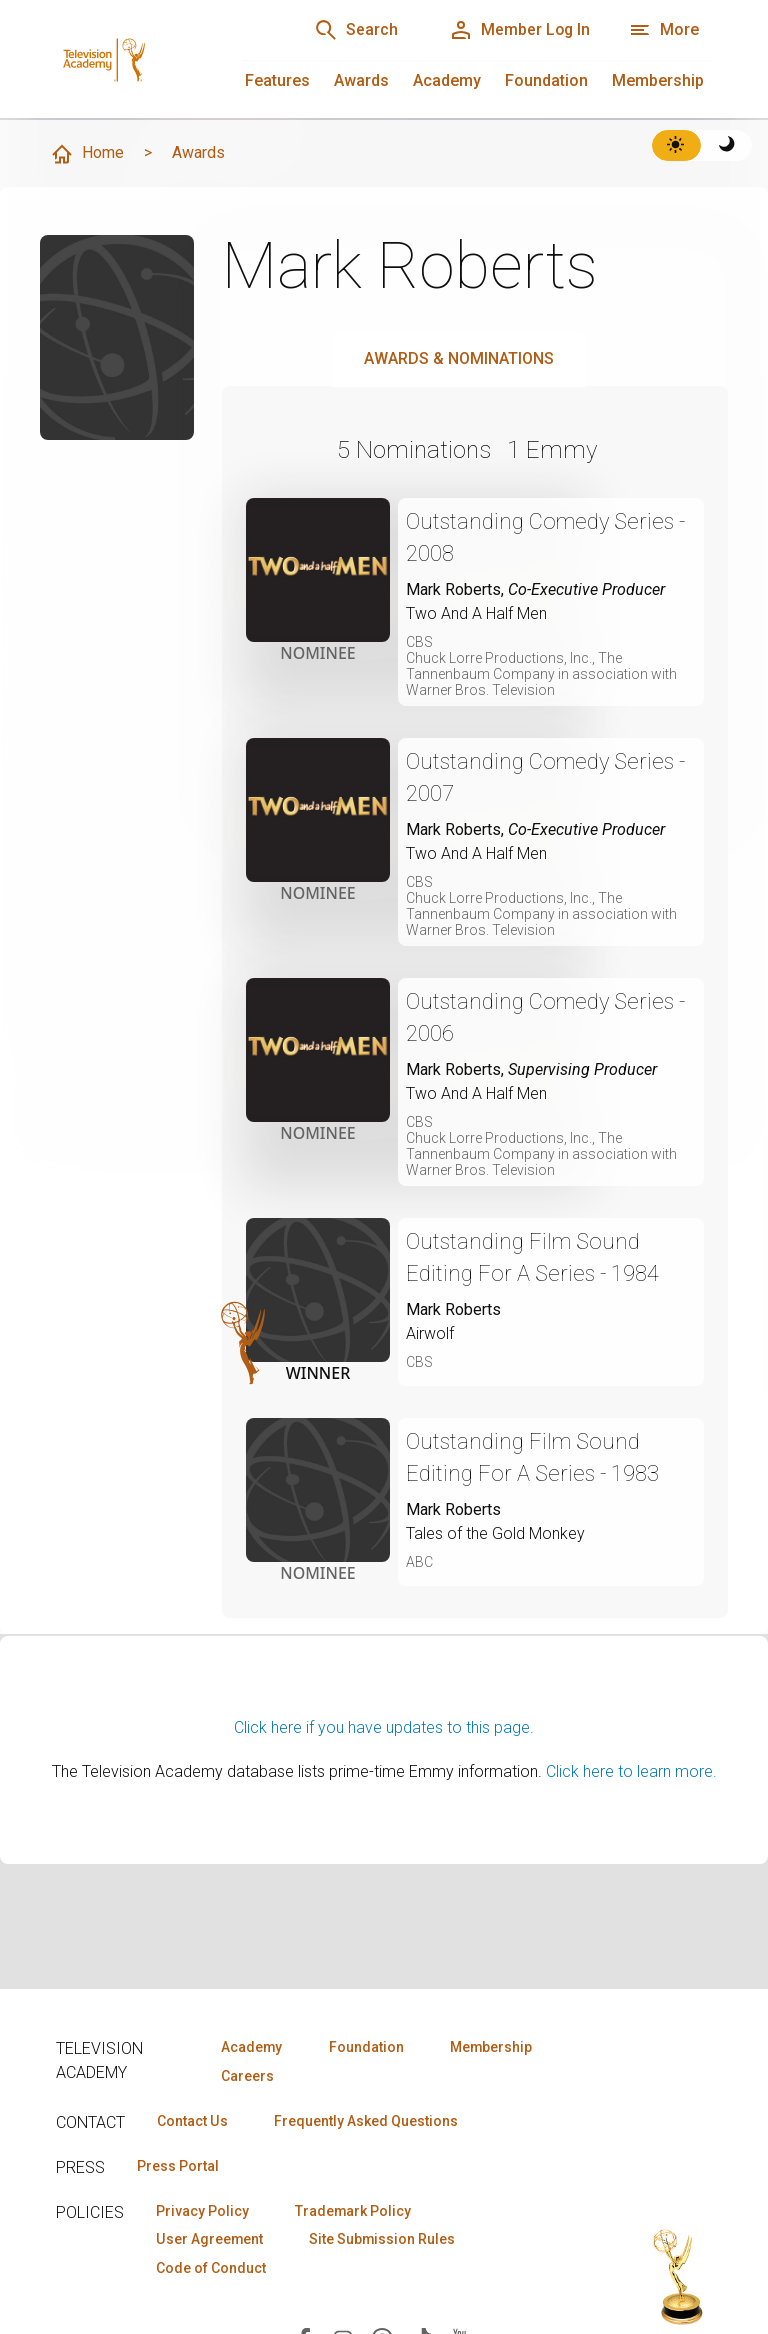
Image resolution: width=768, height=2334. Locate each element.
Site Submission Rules (383, 2240)
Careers (247, 2076)
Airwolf (430, 1333)
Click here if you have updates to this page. (384, 1727)
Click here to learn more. (631, 1771)
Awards (361, 80)
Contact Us (192, 2121)
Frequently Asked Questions (366, 2121)
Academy (447, 80)
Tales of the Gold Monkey (495, 1533)
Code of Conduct (211, 2269)
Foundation (546, 80)
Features (277, 80)
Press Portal (178, 2166)
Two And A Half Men (476, 613)
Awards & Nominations (459, 358)
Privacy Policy (202, 2211)
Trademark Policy (354, 2211)
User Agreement (209, 2240)
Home (87, 154)
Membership (658, 80)
